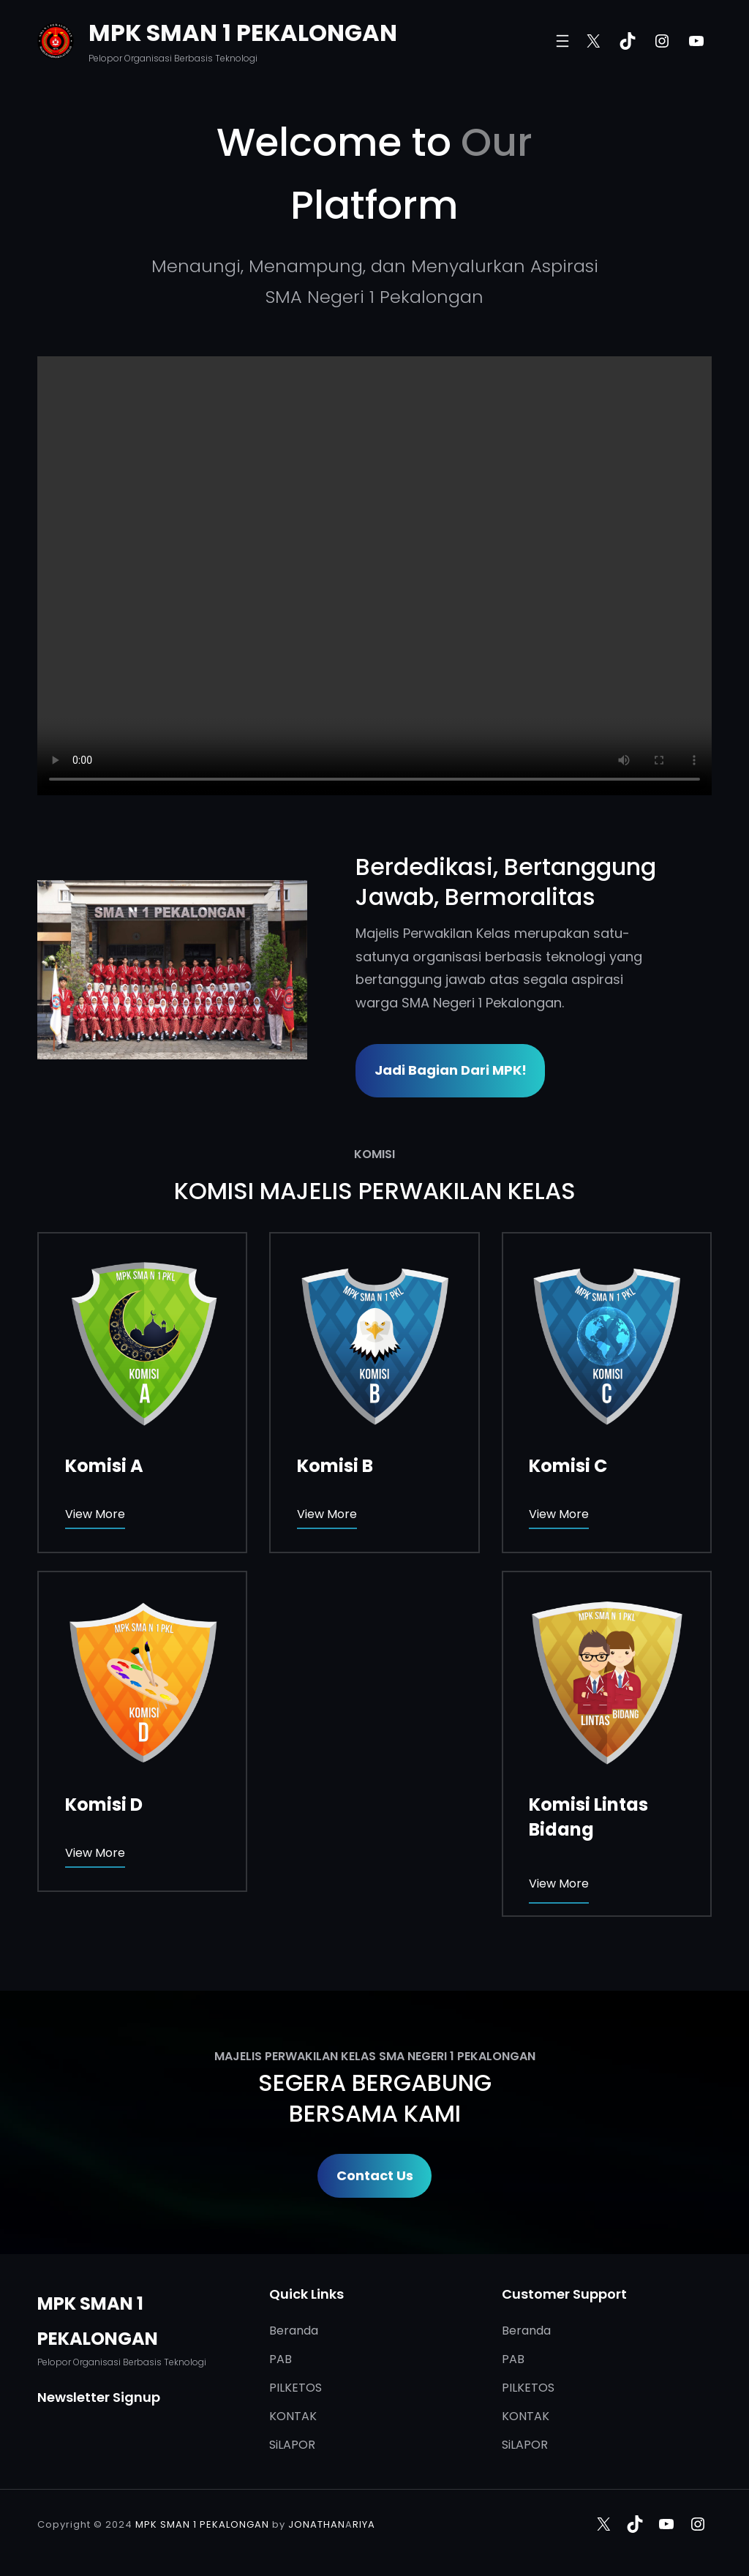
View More (95, 1514)
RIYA (364, 2524)
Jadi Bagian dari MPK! (450, 1070)
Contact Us (374, 2175)
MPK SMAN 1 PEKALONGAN (243, 32)
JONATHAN (316, 2524)
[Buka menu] (562, 41)
